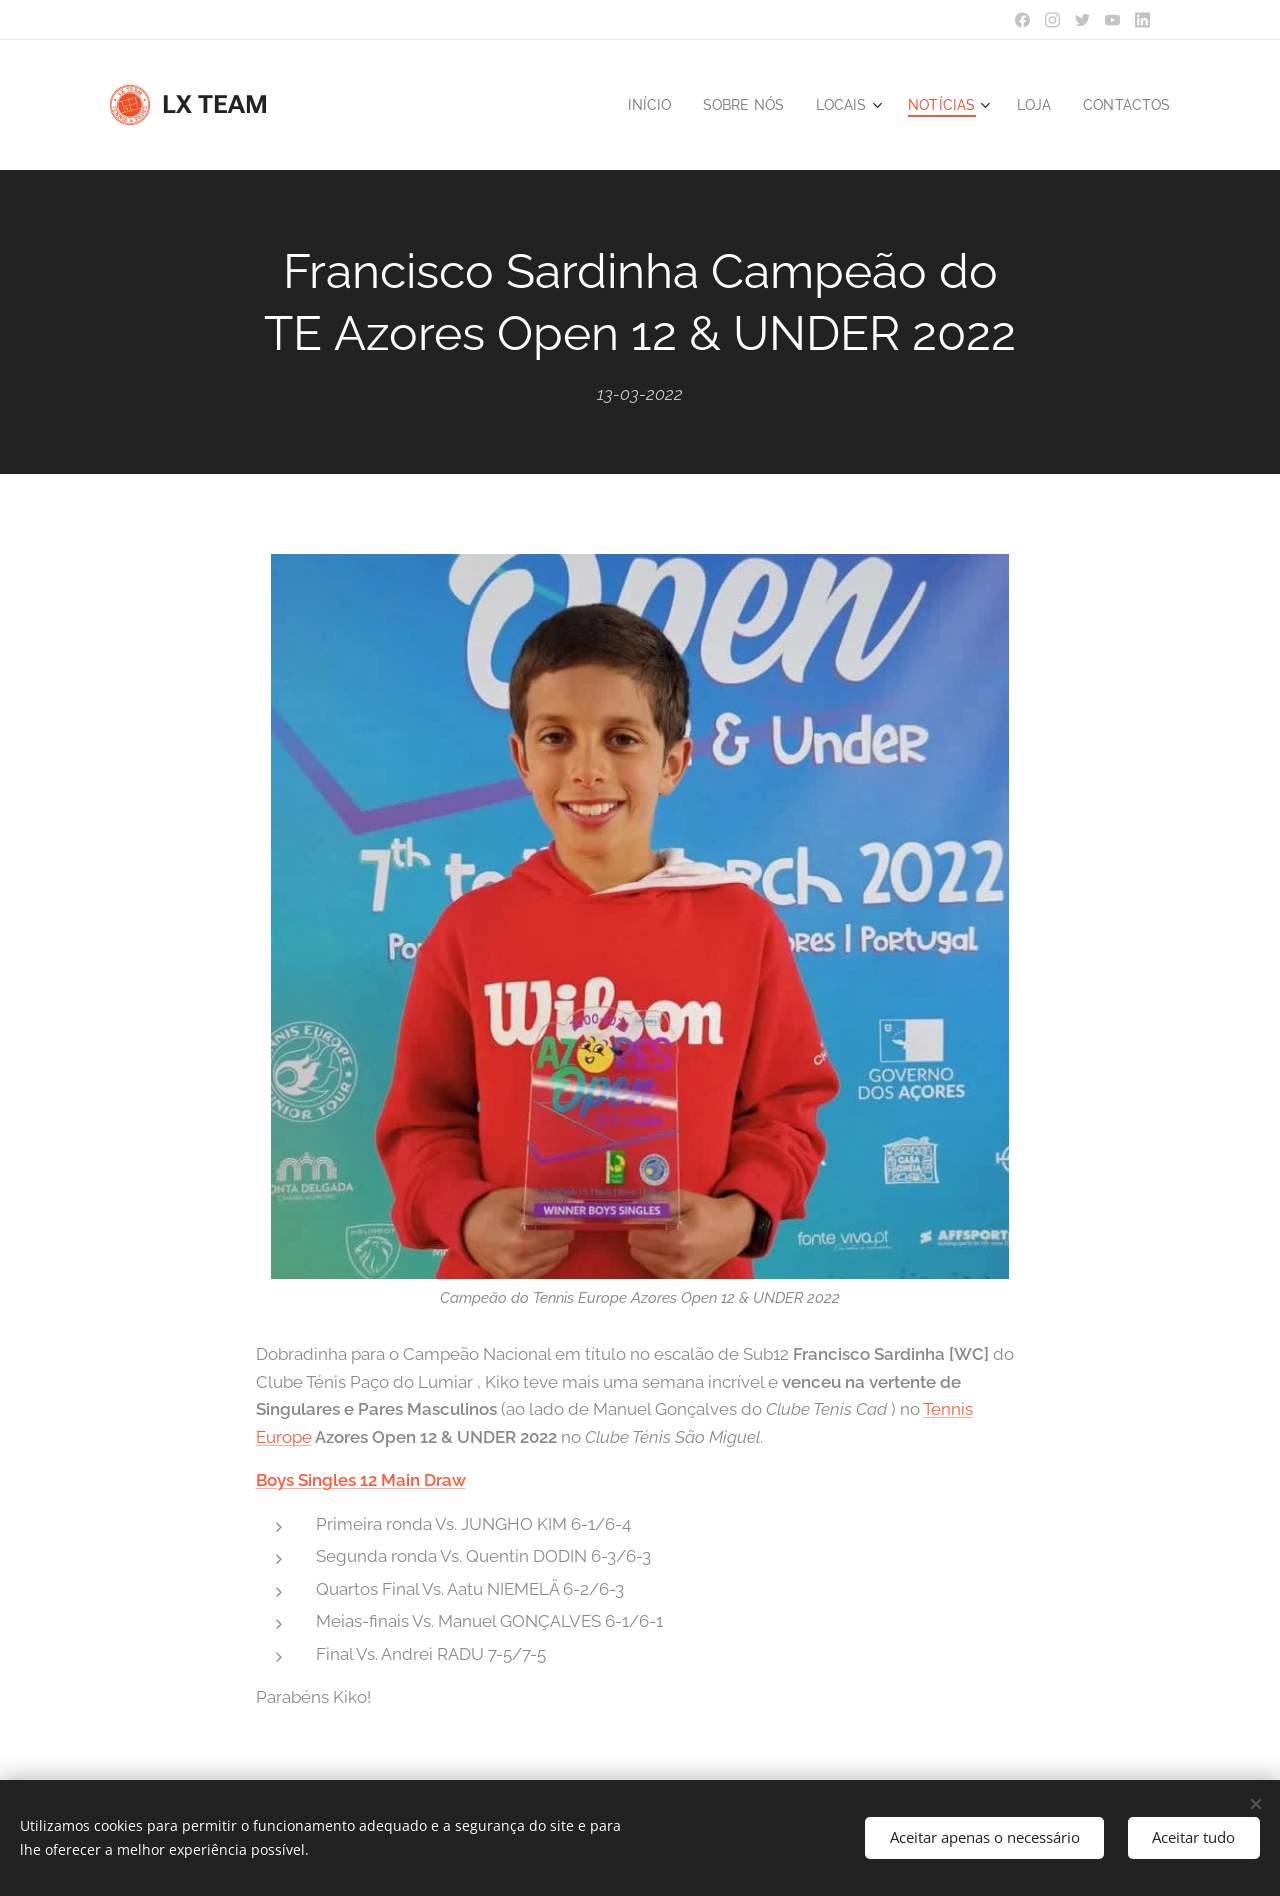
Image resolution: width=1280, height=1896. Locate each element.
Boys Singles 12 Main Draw (361, 1481)
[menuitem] (631, 105)
